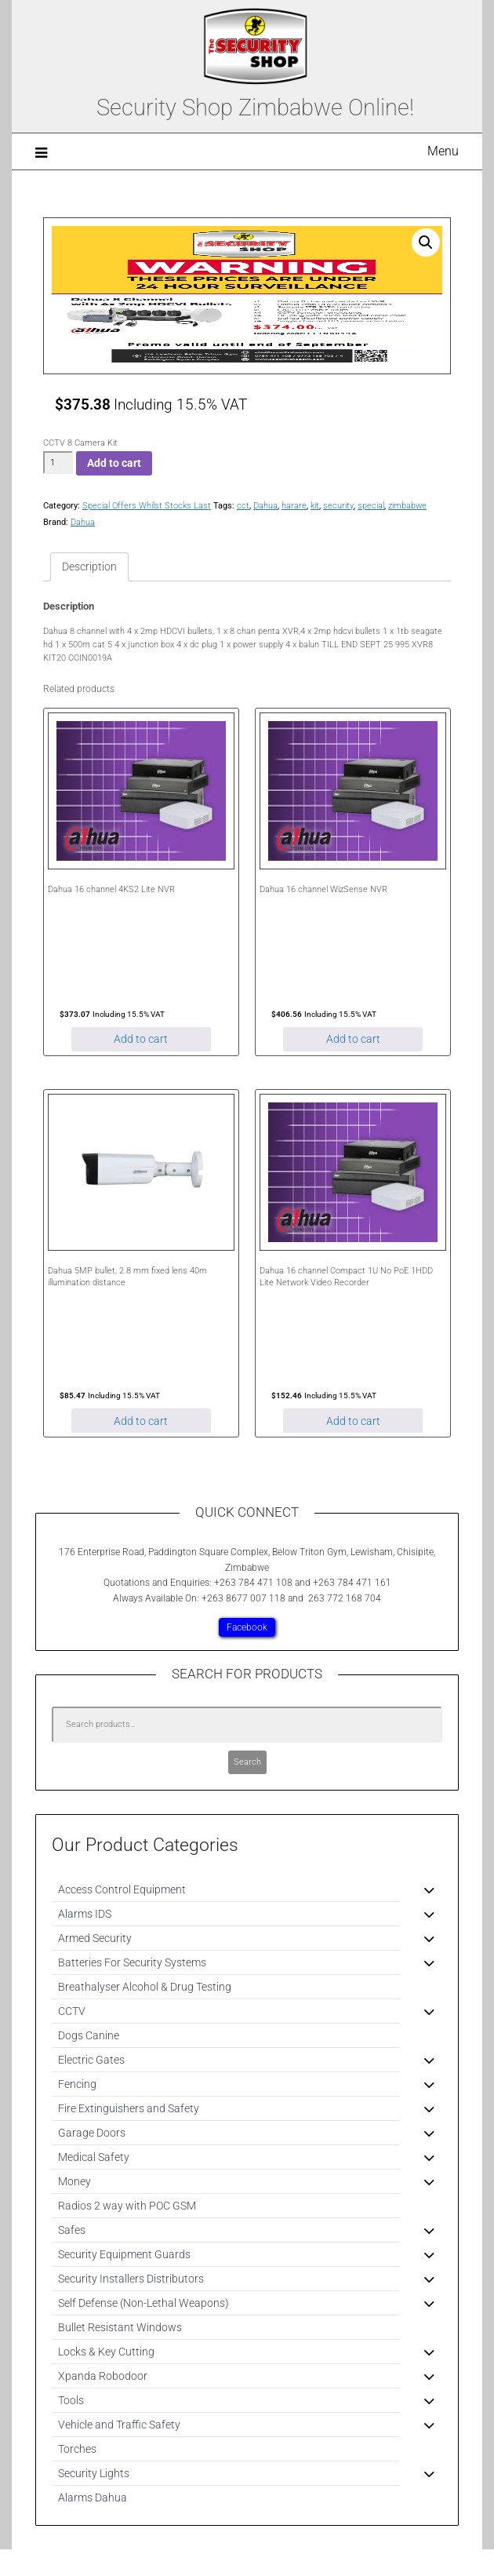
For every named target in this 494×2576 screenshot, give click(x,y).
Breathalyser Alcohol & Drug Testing (144, 1986)
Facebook (247, 1627)
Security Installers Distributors (131, 2278)
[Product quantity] (58, 463)
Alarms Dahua (92, 2497)
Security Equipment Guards (124, 2254)
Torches (77, 2449)
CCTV (71, 2011)
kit (315, 506)
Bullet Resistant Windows (120, 2327)
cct (243, 506)
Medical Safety (93, 2157)
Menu (443, 151)
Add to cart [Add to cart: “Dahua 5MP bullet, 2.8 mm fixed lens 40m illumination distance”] (141, 1421)
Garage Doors (91, 2132)
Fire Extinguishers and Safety (128, 2108)
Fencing (77, 2084)
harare (294, 506)
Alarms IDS (84, 1913)
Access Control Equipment (122, 1889)
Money (74, 2181)
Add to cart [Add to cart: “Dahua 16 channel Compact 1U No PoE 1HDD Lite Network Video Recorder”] (353, 1421)
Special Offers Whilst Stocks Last (146, 506)
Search (247, 1762)
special (371, 506)
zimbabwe (407, 506)
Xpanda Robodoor (102, 2376)
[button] (426, 242)
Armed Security (95, 1938)
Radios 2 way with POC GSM (127, 2205)
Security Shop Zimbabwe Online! (255, 107)
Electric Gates (91, 2059)
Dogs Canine (88, 2035)
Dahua (265, 506)
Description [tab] (89, 566)
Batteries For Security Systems (132, 1962)
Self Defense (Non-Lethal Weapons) (143, 2303)
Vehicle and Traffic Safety (119, 2424)
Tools (71, 2400)
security (338, 506)
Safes (71, 2230)
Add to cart (114, 463)
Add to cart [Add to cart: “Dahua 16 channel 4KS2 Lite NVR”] (141, 1039)
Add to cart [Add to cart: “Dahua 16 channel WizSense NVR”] (353, 1039)
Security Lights (93, 2473)
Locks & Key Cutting (106, 2351)
